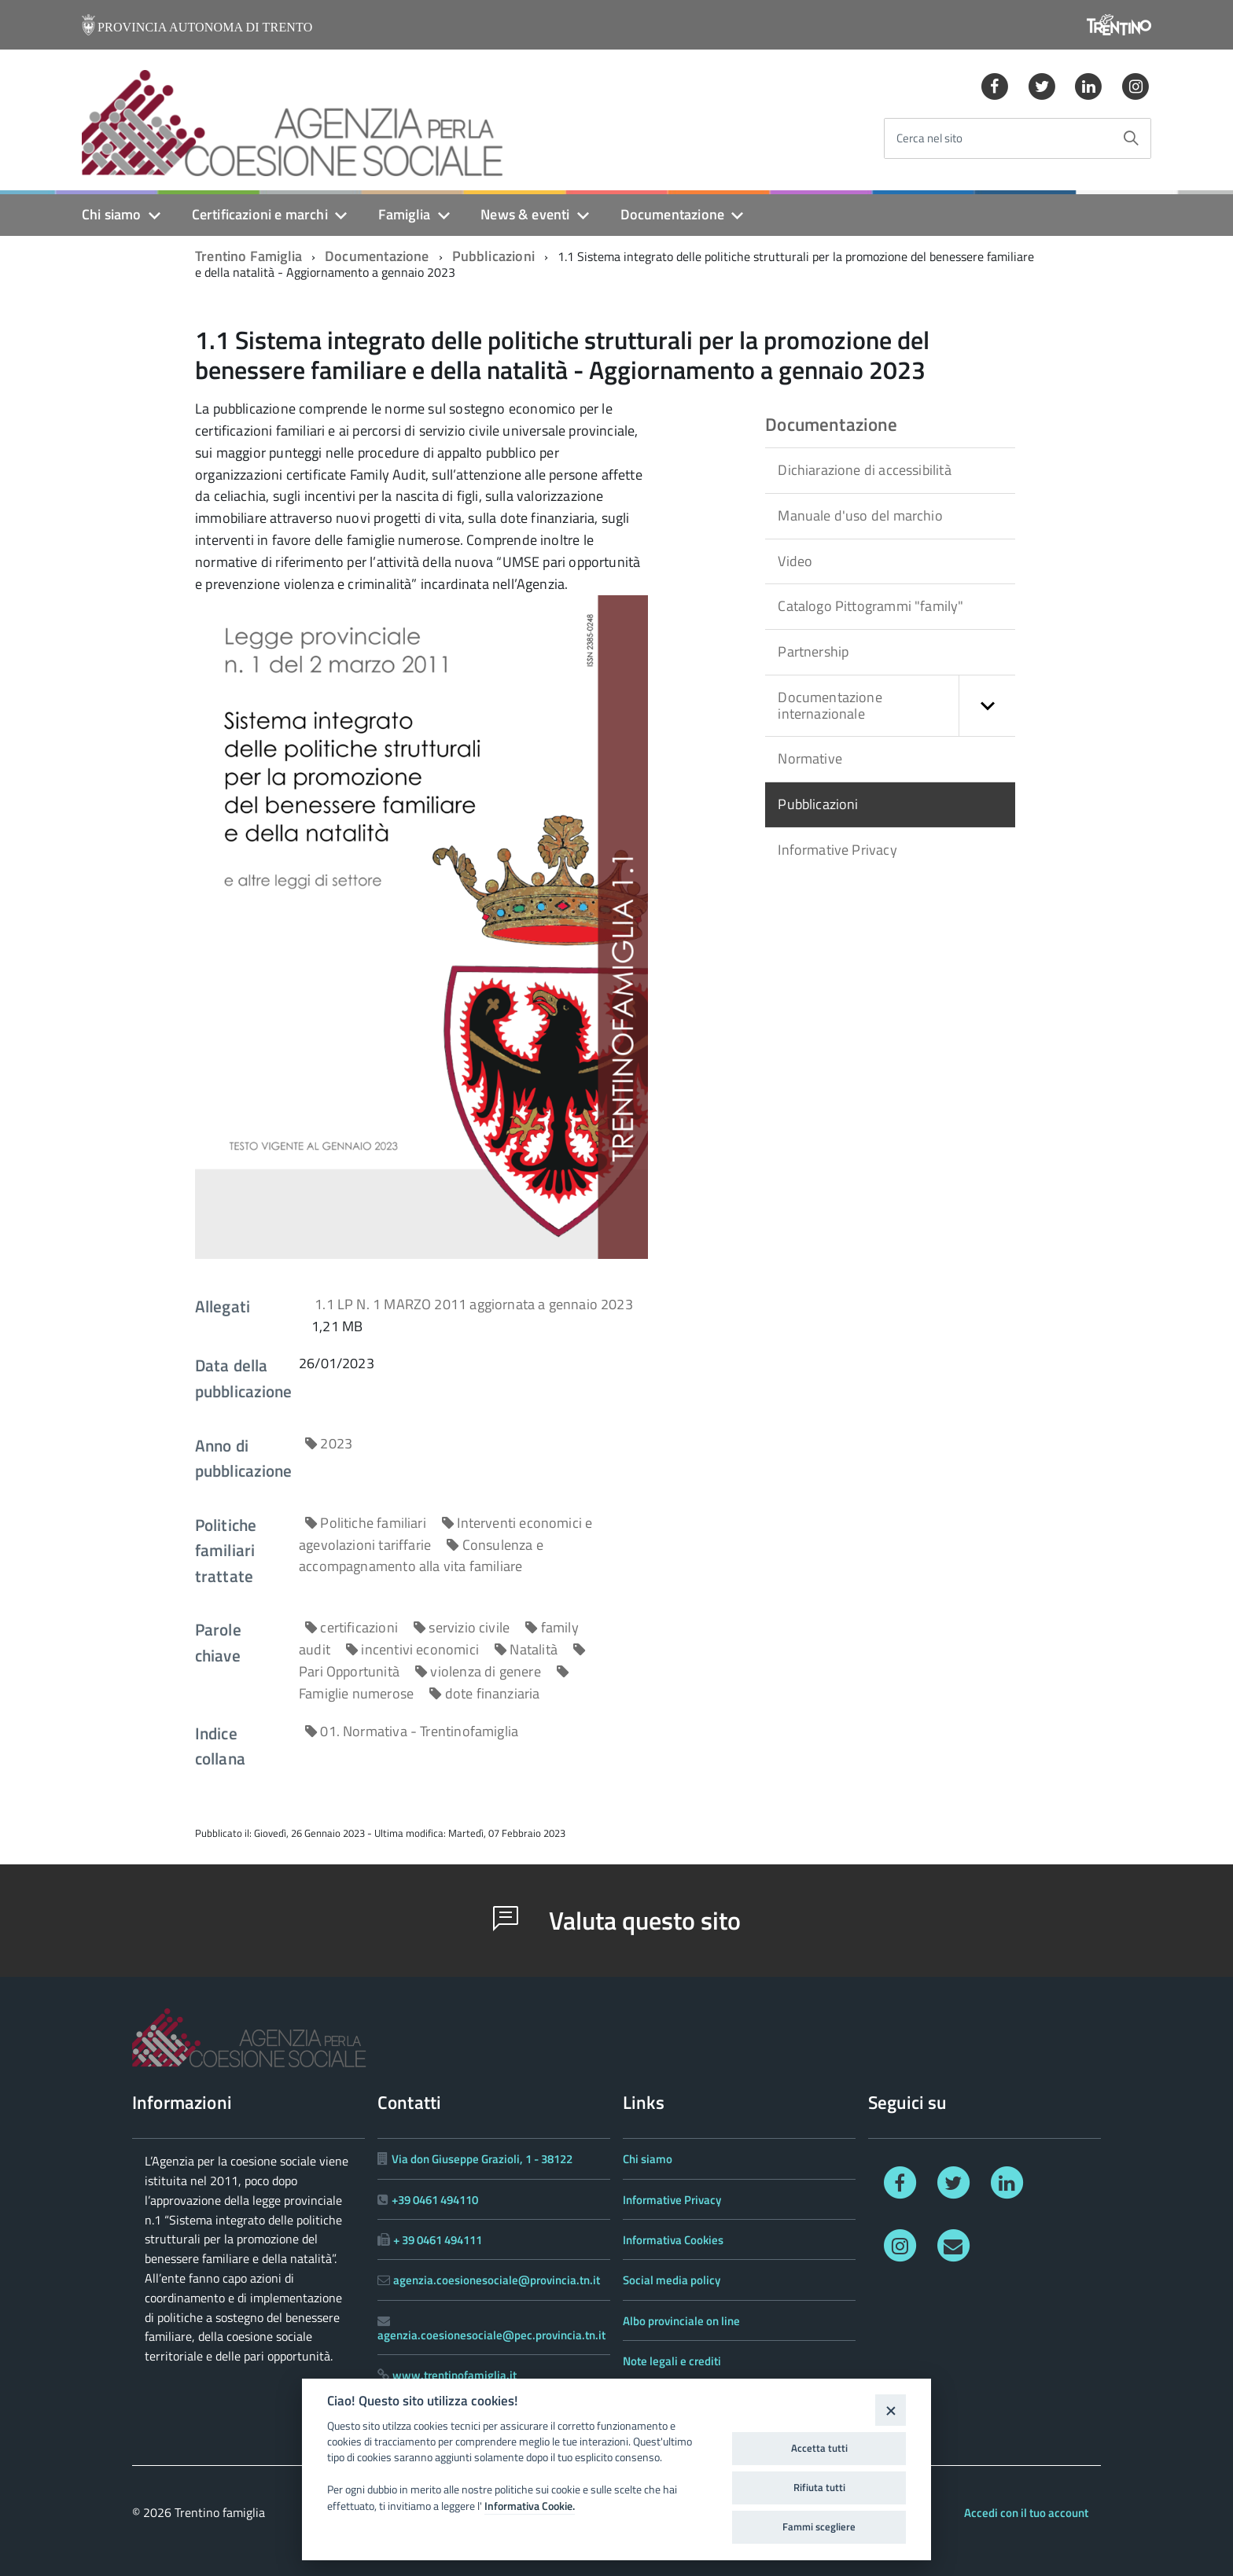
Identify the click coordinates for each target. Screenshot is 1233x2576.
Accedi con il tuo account (1026, 2513)
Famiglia (404, 214)
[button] (987, 705)
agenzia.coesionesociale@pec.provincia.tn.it (491, 2335)
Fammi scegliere (819, 2526)
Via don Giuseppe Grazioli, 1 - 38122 (482, 2159)
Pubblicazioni (493, 256)
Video (795, 561)
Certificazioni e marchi (260, 214)
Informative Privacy (837, 849)
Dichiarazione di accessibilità (864, 469)
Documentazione (672, 214)
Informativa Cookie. (529, 2506)
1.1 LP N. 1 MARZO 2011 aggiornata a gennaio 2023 (474, 1304)
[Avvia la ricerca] (1130, 138)
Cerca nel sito (929, 138)
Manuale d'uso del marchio (860, 515)
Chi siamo (112, 214)
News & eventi (524, 214)
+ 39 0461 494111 (437, 2240)
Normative (810, 758)
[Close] (890, 2409)
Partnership (813, 651)
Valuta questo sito (617, 1920)
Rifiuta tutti (819, 2487)
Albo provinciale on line (681, 2321)
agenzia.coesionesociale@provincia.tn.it (496, 2280)
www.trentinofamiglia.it (454, 2375)
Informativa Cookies (673, 2240)
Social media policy (671, 2280)
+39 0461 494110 (435, 2200)
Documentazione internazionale (896, 705)
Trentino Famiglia (248, 256)
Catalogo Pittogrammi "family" (870, 605)
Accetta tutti (819, 2448)
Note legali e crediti (672, 2361)
